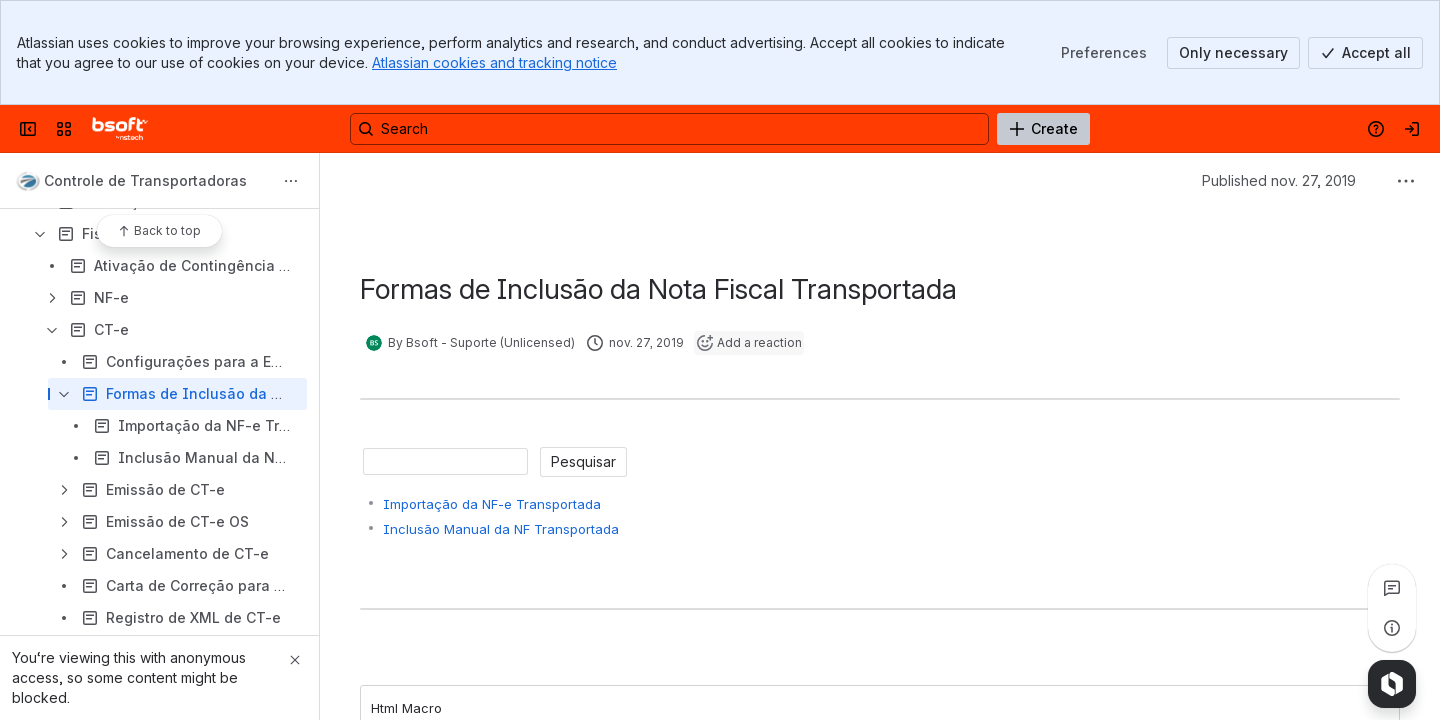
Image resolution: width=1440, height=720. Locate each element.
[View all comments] (1392, 588)
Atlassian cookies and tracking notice (494, 62)
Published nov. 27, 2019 (1279, 180)
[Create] (1043, 129)
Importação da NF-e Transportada (492, 504)
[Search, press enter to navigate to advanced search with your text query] (669, 129)
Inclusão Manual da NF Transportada (501, 529)
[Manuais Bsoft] (120, 129)
